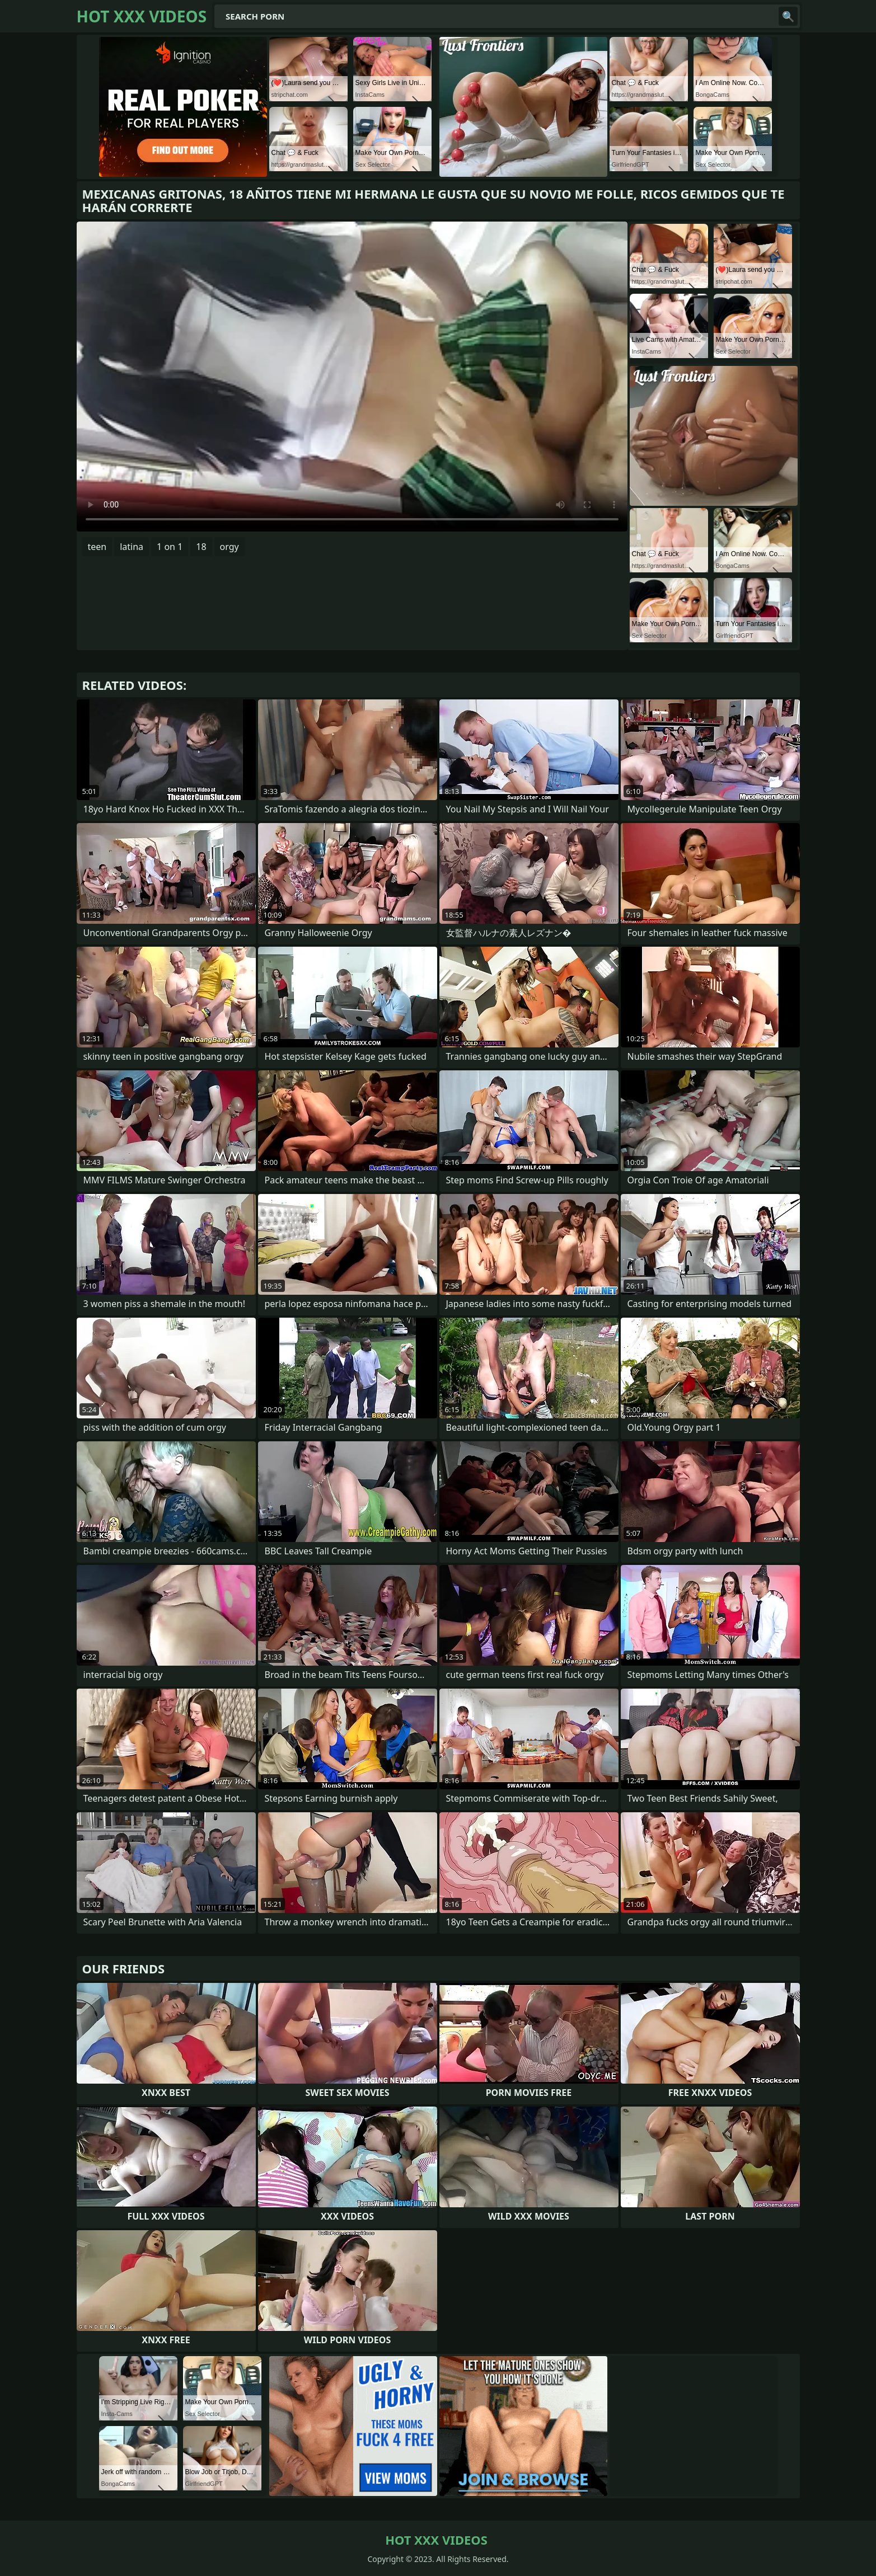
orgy (229, 546)
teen (97, 546)
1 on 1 (169, 546)
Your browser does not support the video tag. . (352, 377)
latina (131, 546)
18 (201, 546)
